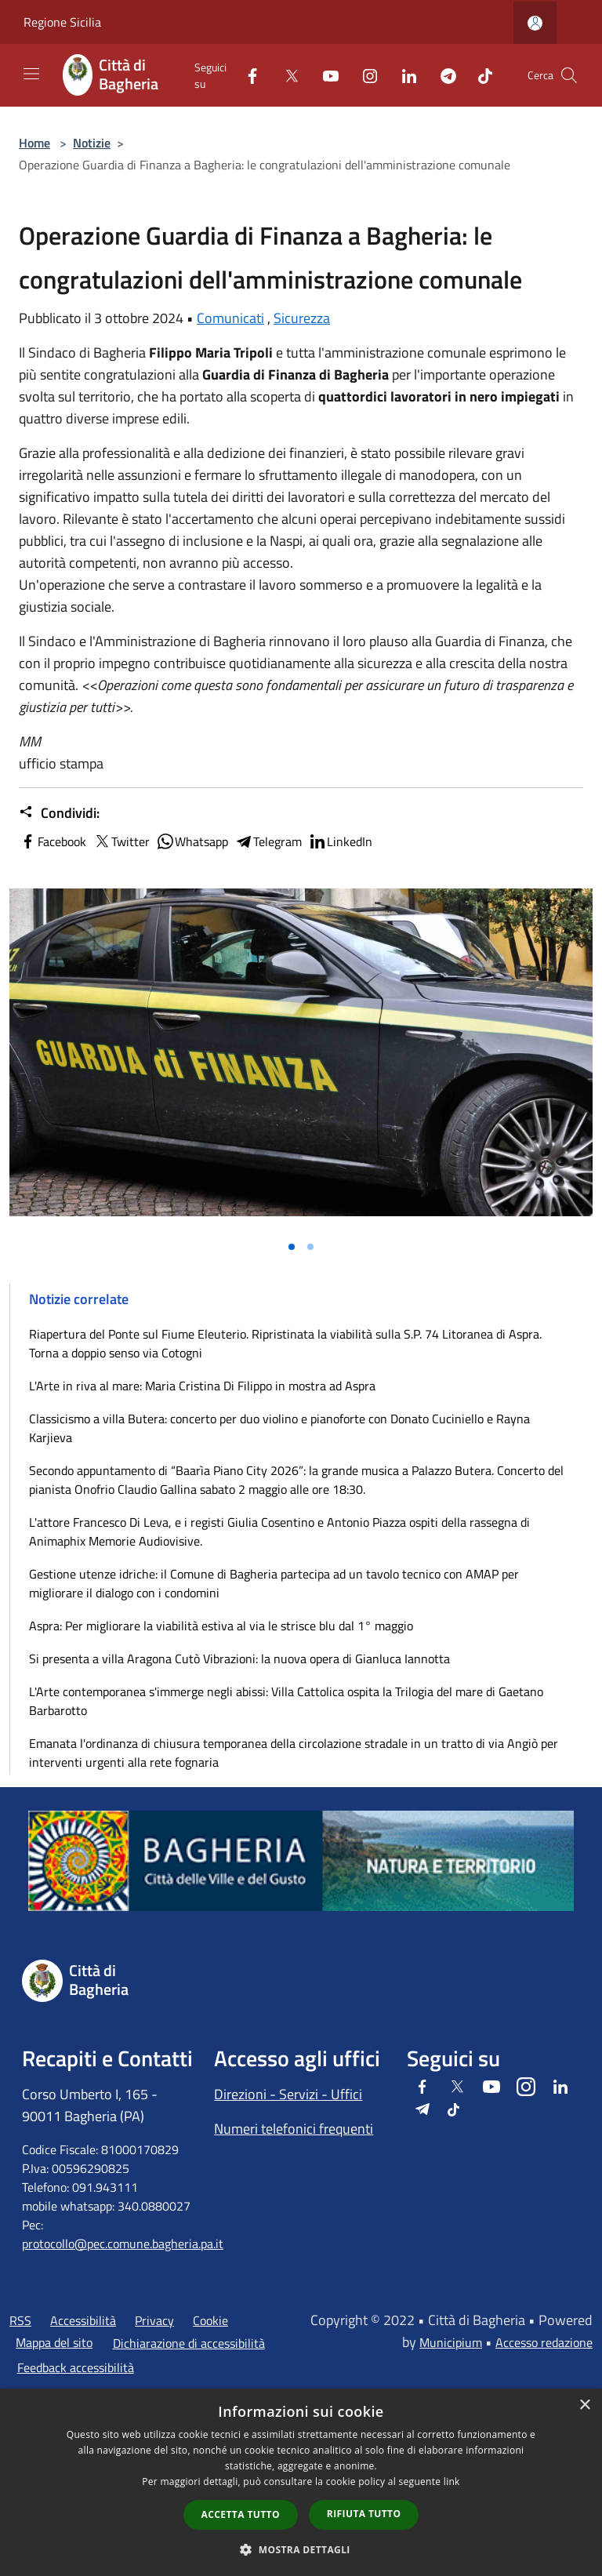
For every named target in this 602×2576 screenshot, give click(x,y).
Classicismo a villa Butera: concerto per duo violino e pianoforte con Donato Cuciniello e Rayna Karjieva (279, 1428)
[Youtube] (324, 74)
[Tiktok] (479, 74)
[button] (301, 2549)
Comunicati (230, 318)
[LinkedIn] (403, 74)
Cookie (210, 2320)
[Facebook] (246, 74)
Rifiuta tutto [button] (364, 2513)
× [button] (584, 2405)
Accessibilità (83, 2320)
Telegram (268, 841)
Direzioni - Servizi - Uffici (288, 2094)
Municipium (450, 2342)
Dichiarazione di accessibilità (189, 2343)
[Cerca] (569, 75)
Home (34, 142)
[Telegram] (442, 74)
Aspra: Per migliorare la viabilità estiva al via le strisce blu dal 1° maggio (221, 1625)
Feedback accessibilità (75, 2367)
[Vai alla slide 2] (310, 1247)
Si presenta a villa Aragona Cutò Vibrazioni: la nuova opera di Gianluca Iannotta (239, 1658)
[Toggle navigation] (31, 73)
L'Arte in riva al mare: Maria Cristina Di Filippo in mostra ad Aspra (202, 1385)
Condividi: (59, 813)
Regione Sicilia (62, 22)
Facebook (52, 841)
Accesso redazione (544, 2342)
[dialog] (301, 2482)
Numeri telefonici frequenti (293, 2128)
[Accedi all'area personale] (535, 23)
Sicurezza (302, 318)
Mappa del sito (54, 2342)
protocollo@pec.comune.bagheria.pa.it (122, 2243)
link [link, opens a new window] (452, 2481)
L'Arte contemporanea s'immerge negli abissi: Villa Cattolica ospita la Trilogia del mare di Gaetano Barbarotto (286, 1701)
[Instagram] (363, 74)
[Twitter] (285, 74)
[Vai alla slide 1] (291, 1247)
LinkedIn (340, 841)
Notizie (92, 142)
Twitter (121, 841)
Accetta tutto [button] (240, 2514)
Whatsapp (192, 841)
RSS (20, 2320)
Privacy (154, 2320)
